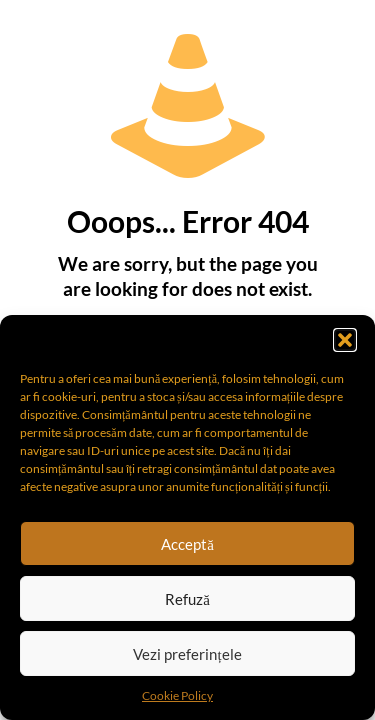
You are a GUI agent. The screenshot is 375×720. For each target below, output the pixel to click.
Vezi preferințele (187, 654)
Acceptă (187, 544)
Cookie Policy (177, 695)
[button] (345, 340)
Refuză (187, 599)
